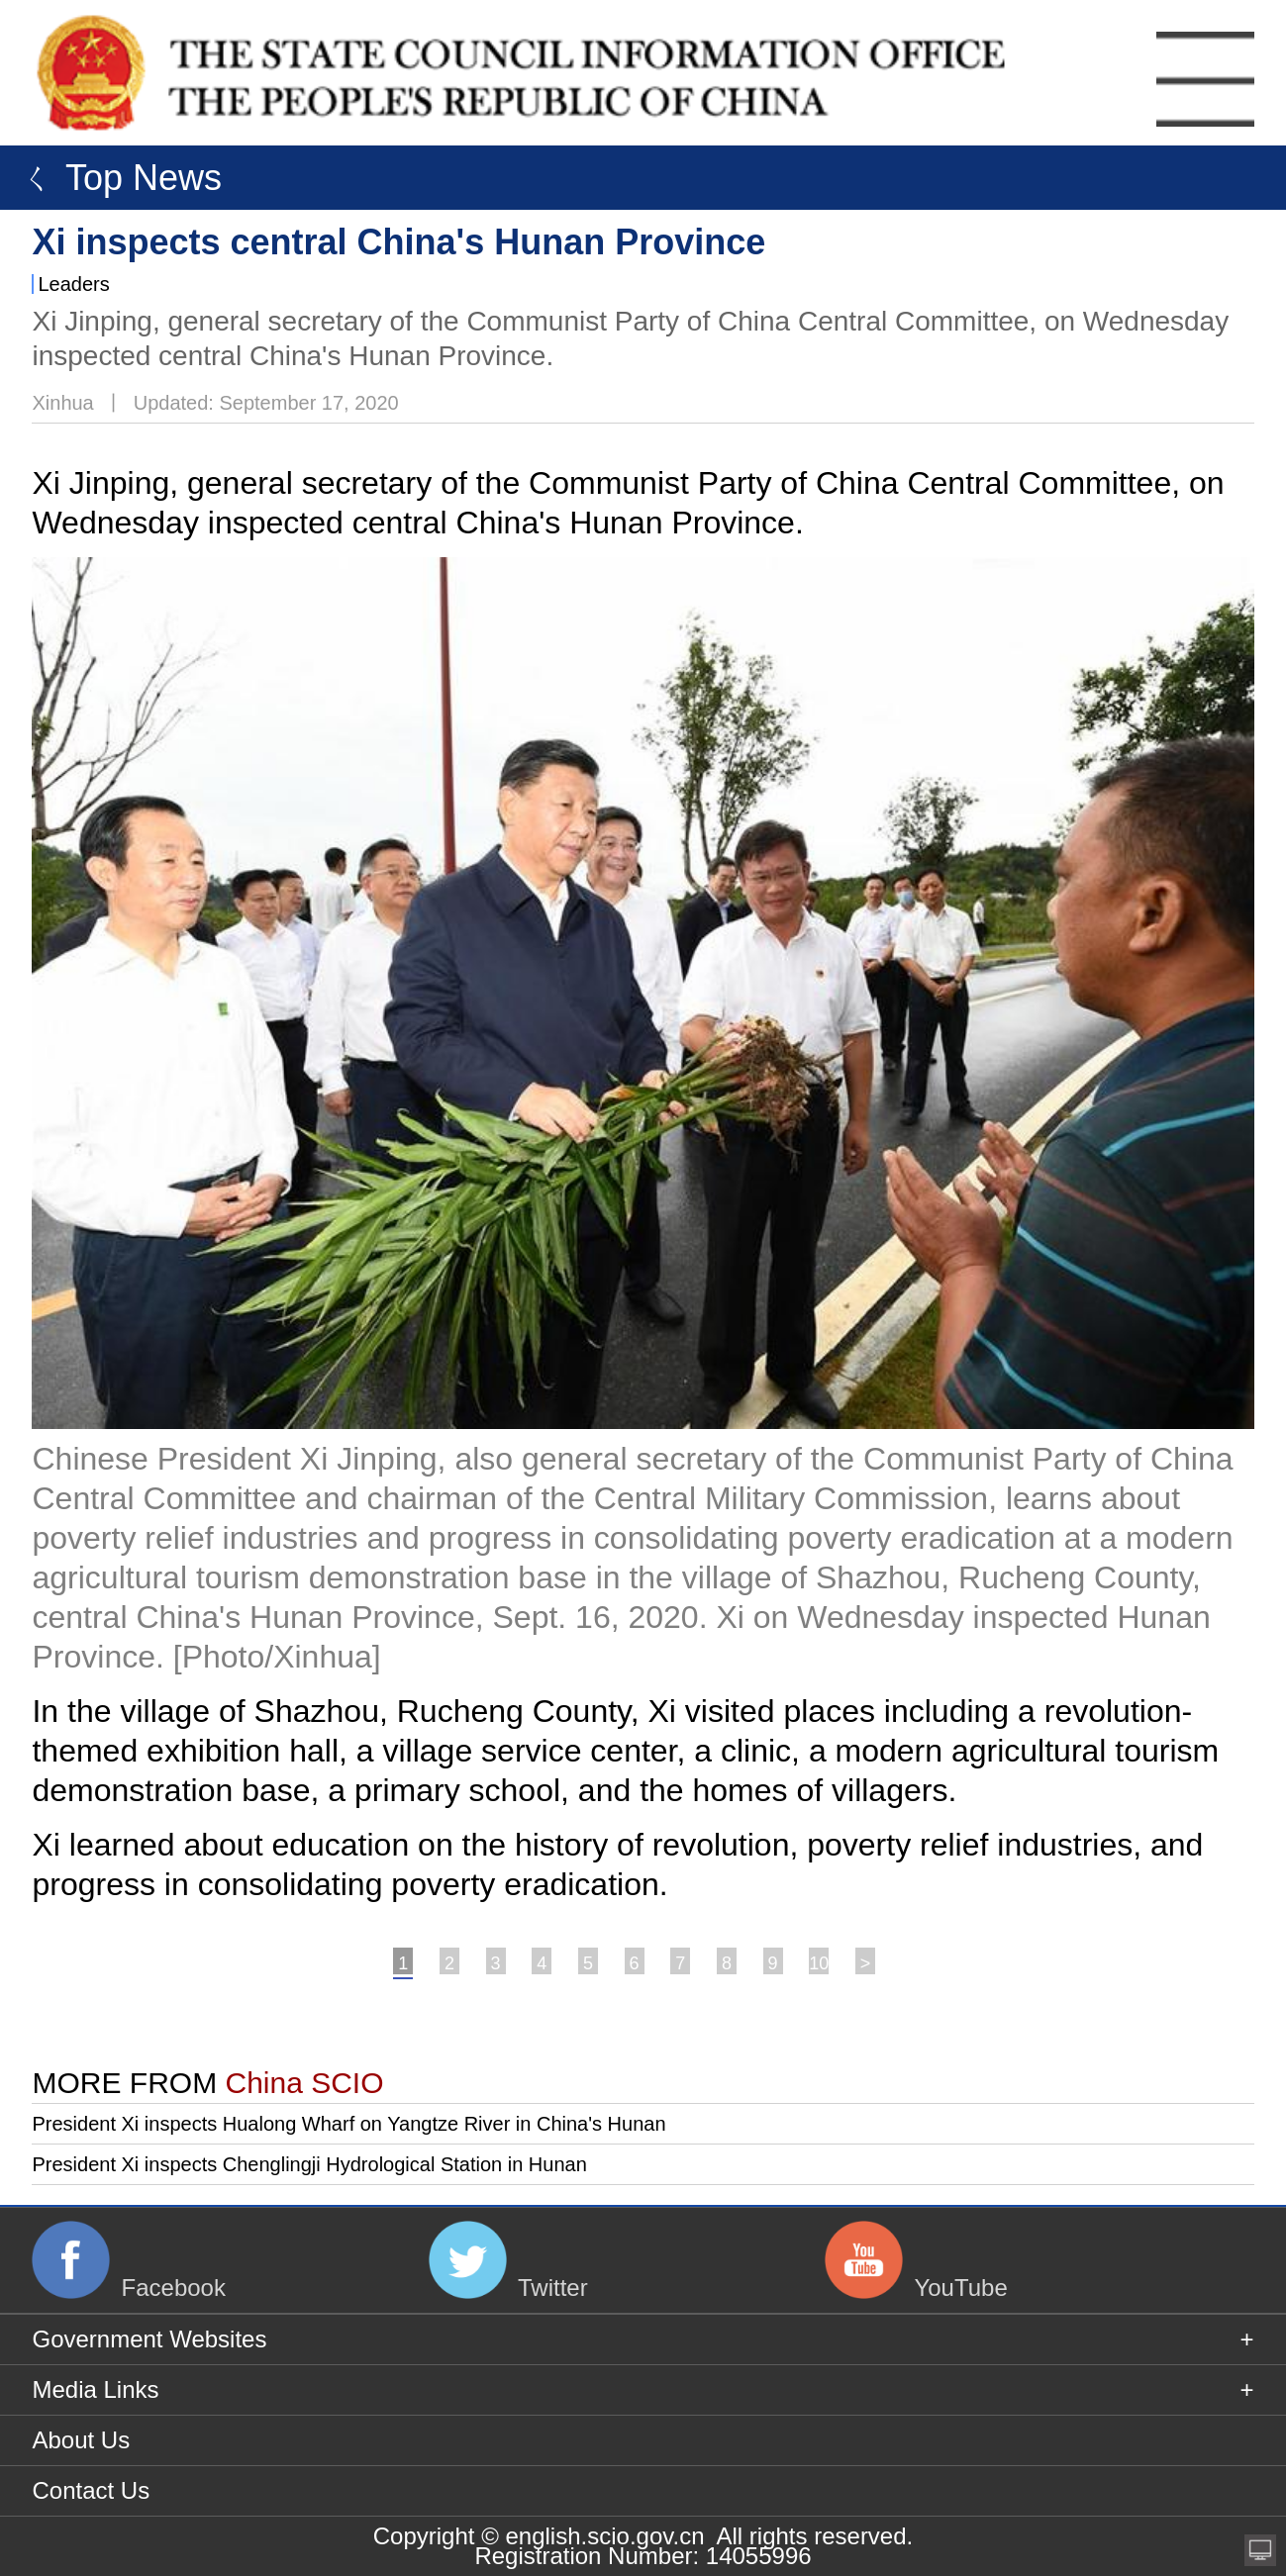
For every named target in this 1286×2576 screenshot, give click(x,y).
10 (819, 1963)
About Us (81, 2440)
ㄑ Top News (116, 177)
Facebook (174, 2287)
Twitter (553, 2287)
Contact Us (90, 2490)
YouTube (960, 2287)
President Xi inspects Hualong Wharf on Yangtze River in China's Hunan (348, 2124)
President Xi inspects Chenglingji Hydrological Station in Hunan (309, 2164)
